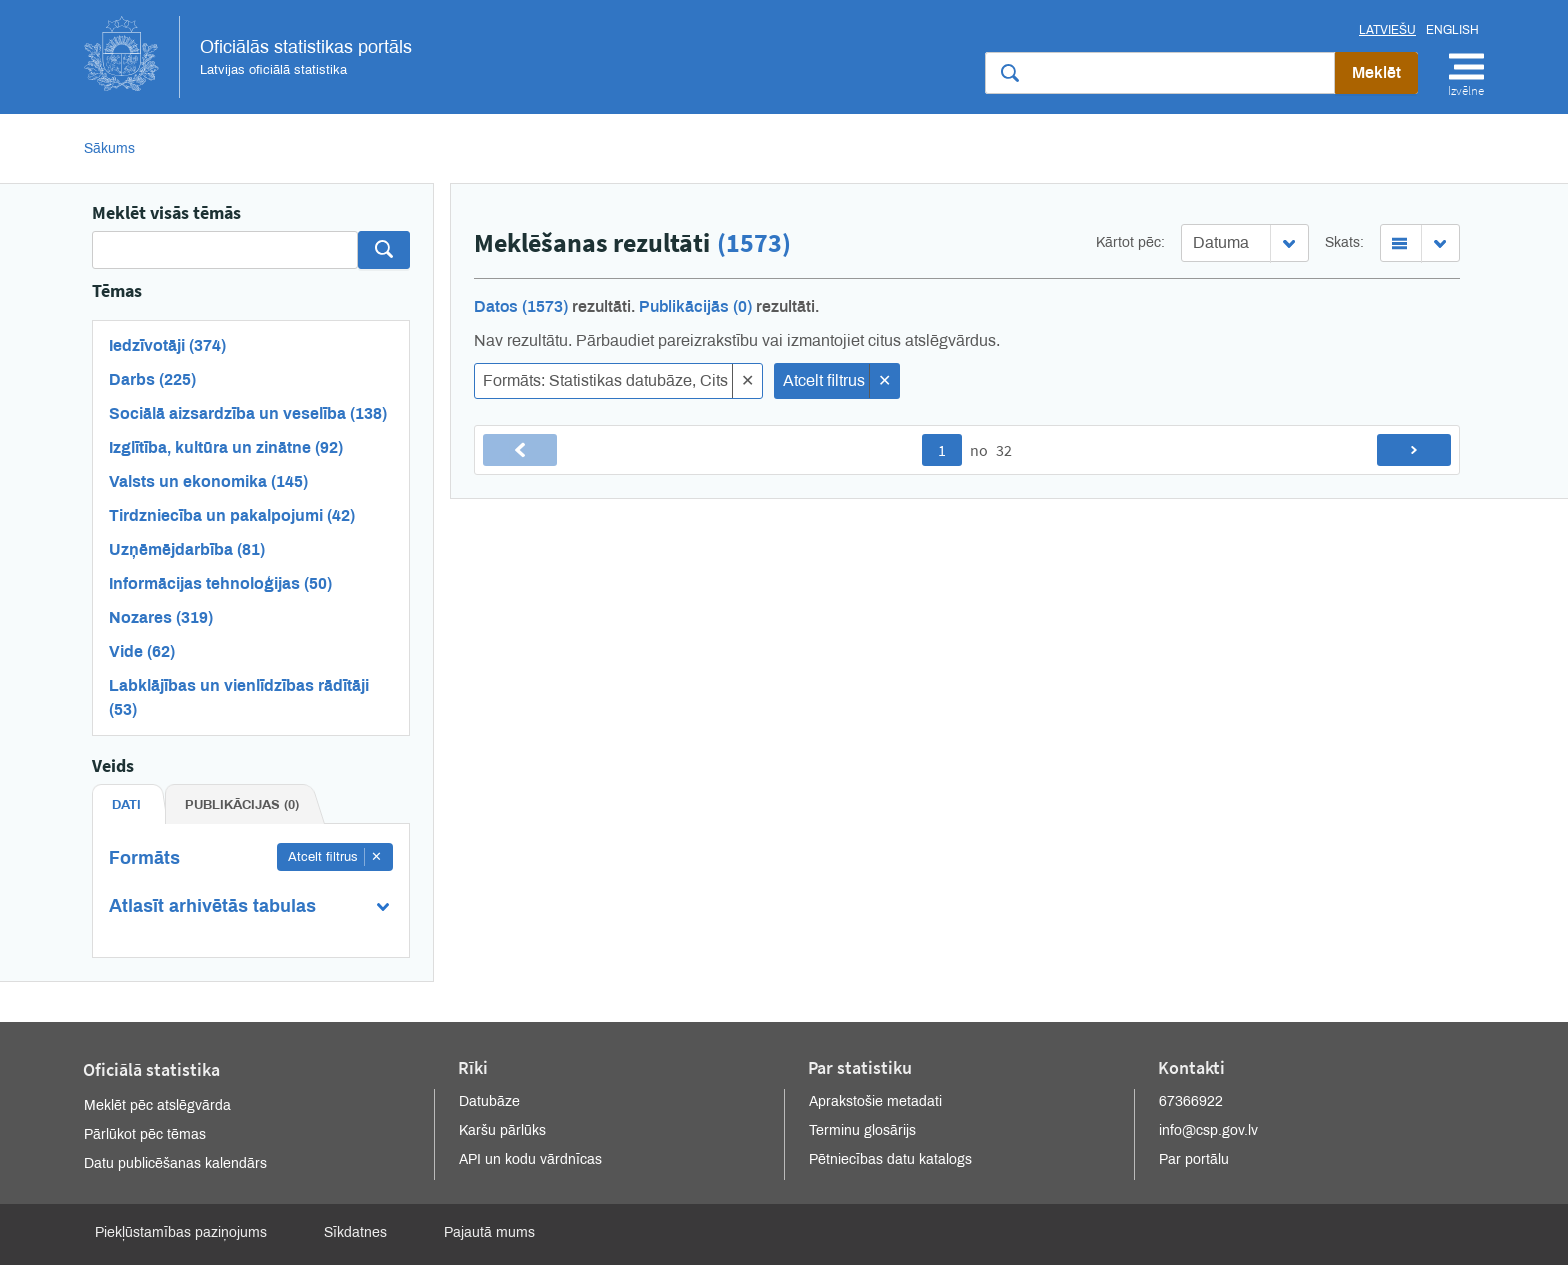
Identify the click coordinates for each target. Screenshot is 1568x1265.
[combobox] (1245, 243)
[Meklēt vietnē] (1160, 73)
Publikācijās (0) (695, 306)
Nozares (161, 617)
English (1452, 30)
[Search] (225, 250)
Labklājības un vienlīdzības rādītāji (239, 697)
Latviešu (1387, 30)
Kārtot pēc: (1130, 242)
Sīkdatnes (355, 1232)
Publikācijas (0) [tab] (242, 805)
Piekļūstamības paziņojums (181, 1232)
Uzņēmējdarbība (187, 549)
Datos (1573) (521, 306)
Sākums (109, 148)
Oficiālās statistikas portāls (248, 57)
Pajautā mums (489, 1232)
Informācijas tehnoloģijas (220, 583)
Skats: (1344, 242)
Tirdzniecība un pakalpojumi (232, 515)
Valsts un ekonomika (208, 481)
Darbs (152, 379)
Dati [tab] (126, 805)
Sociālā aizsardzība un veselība (248, 413)
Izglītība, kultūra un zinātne (226, 447)
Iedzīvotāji (167, 345)
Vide (142, 651)
